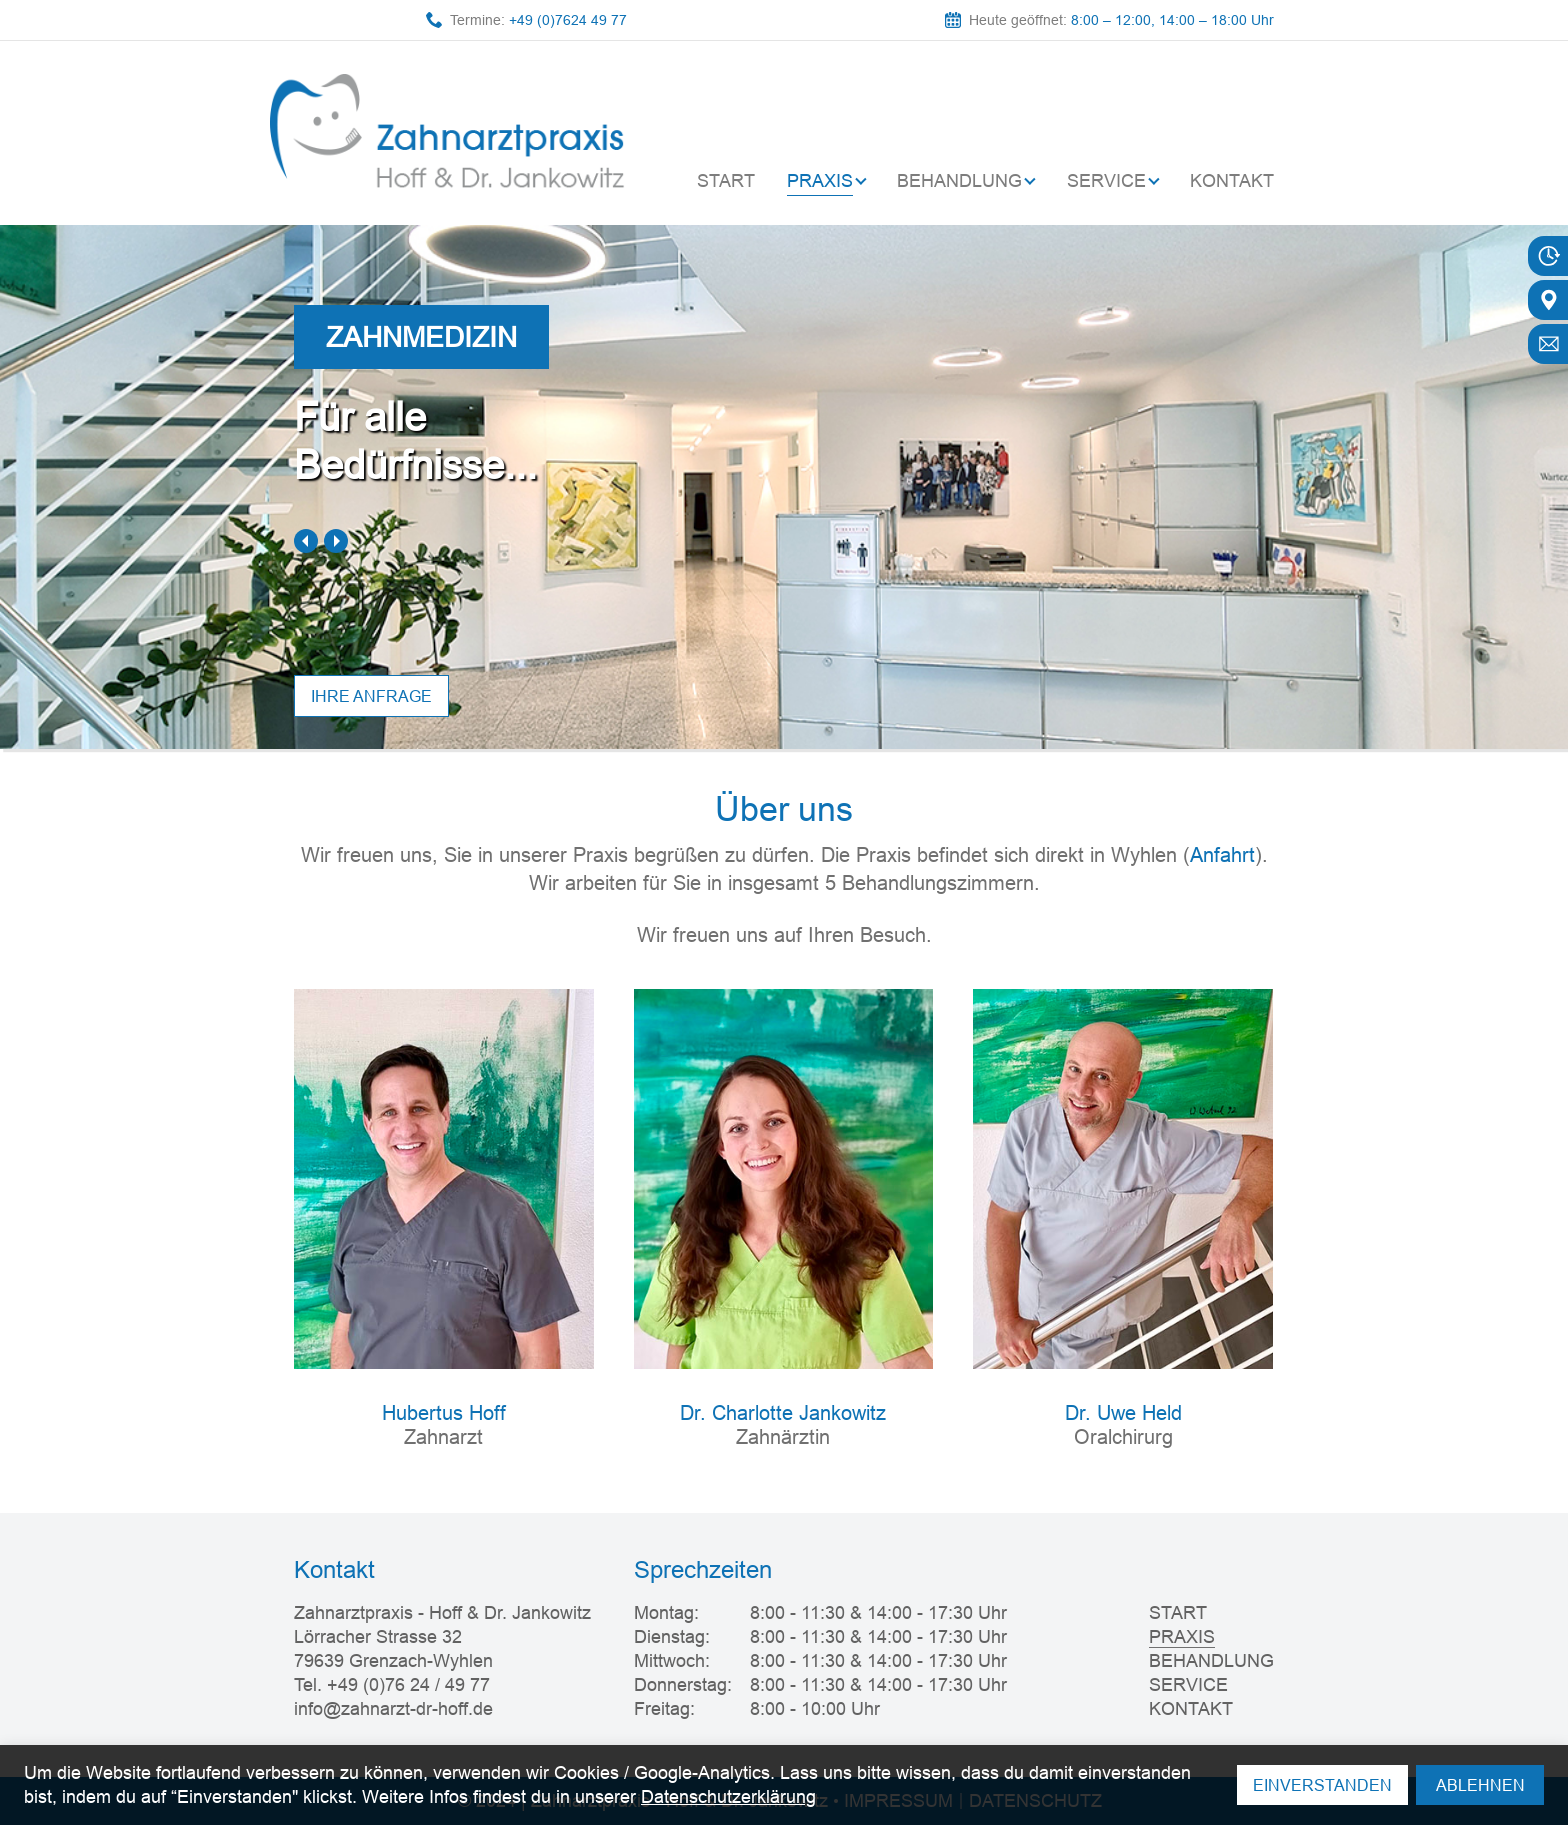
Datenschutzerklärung (728, 1796)
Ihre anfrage (371, 696)
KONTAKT (1232, 180)
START (726, 180)
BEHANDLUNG (959, 180)
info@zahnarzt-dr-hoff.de (393, 1708)
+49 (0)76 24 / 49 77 (408, 1684)
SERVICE (1106, 180)
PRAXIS (820, 180)
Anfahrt (1222, 854)
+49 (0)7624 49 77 (568, 20)
